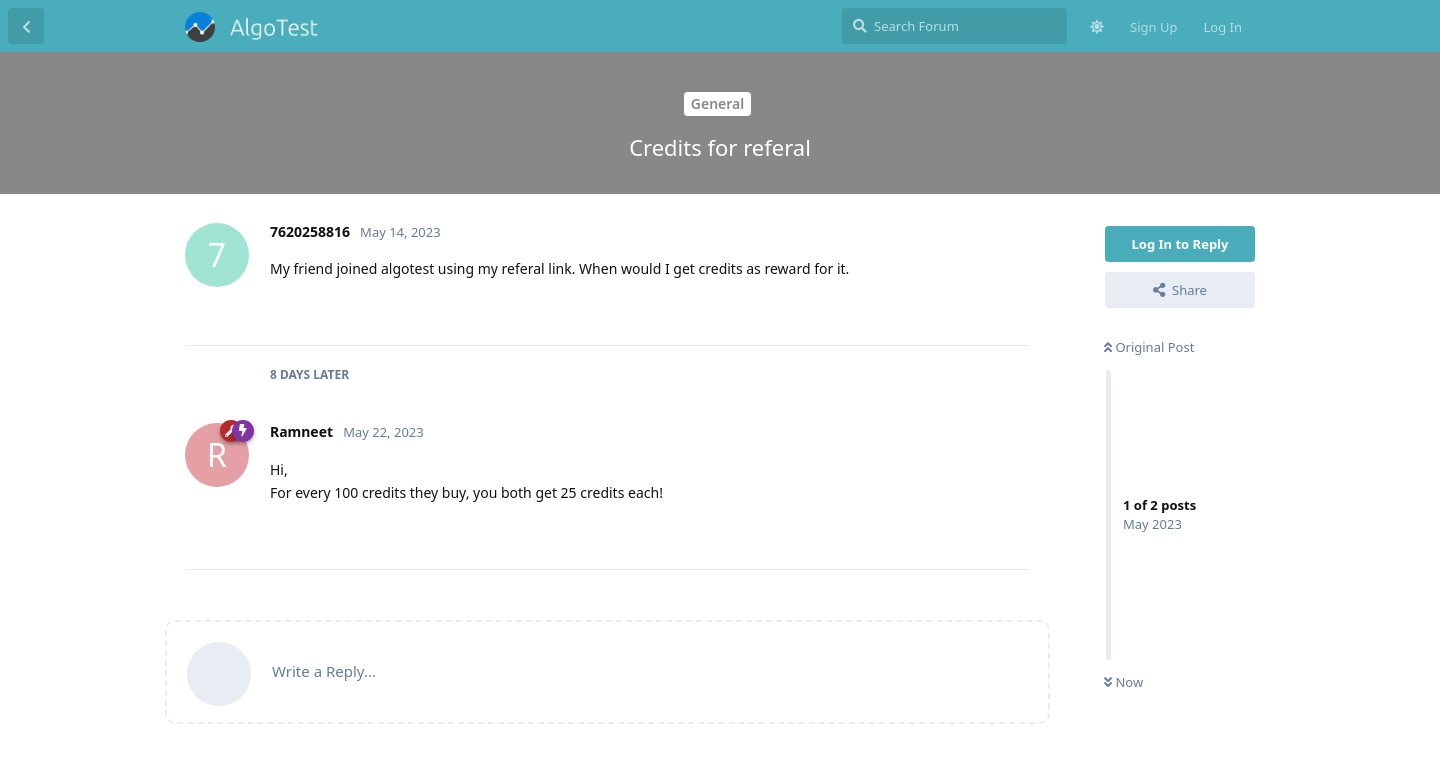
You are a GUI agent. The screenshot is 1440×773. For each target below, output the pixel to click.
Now (1123, 682)
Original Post (1149, 347)
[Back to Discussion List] (26, 26)
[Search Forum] (954, 26)
